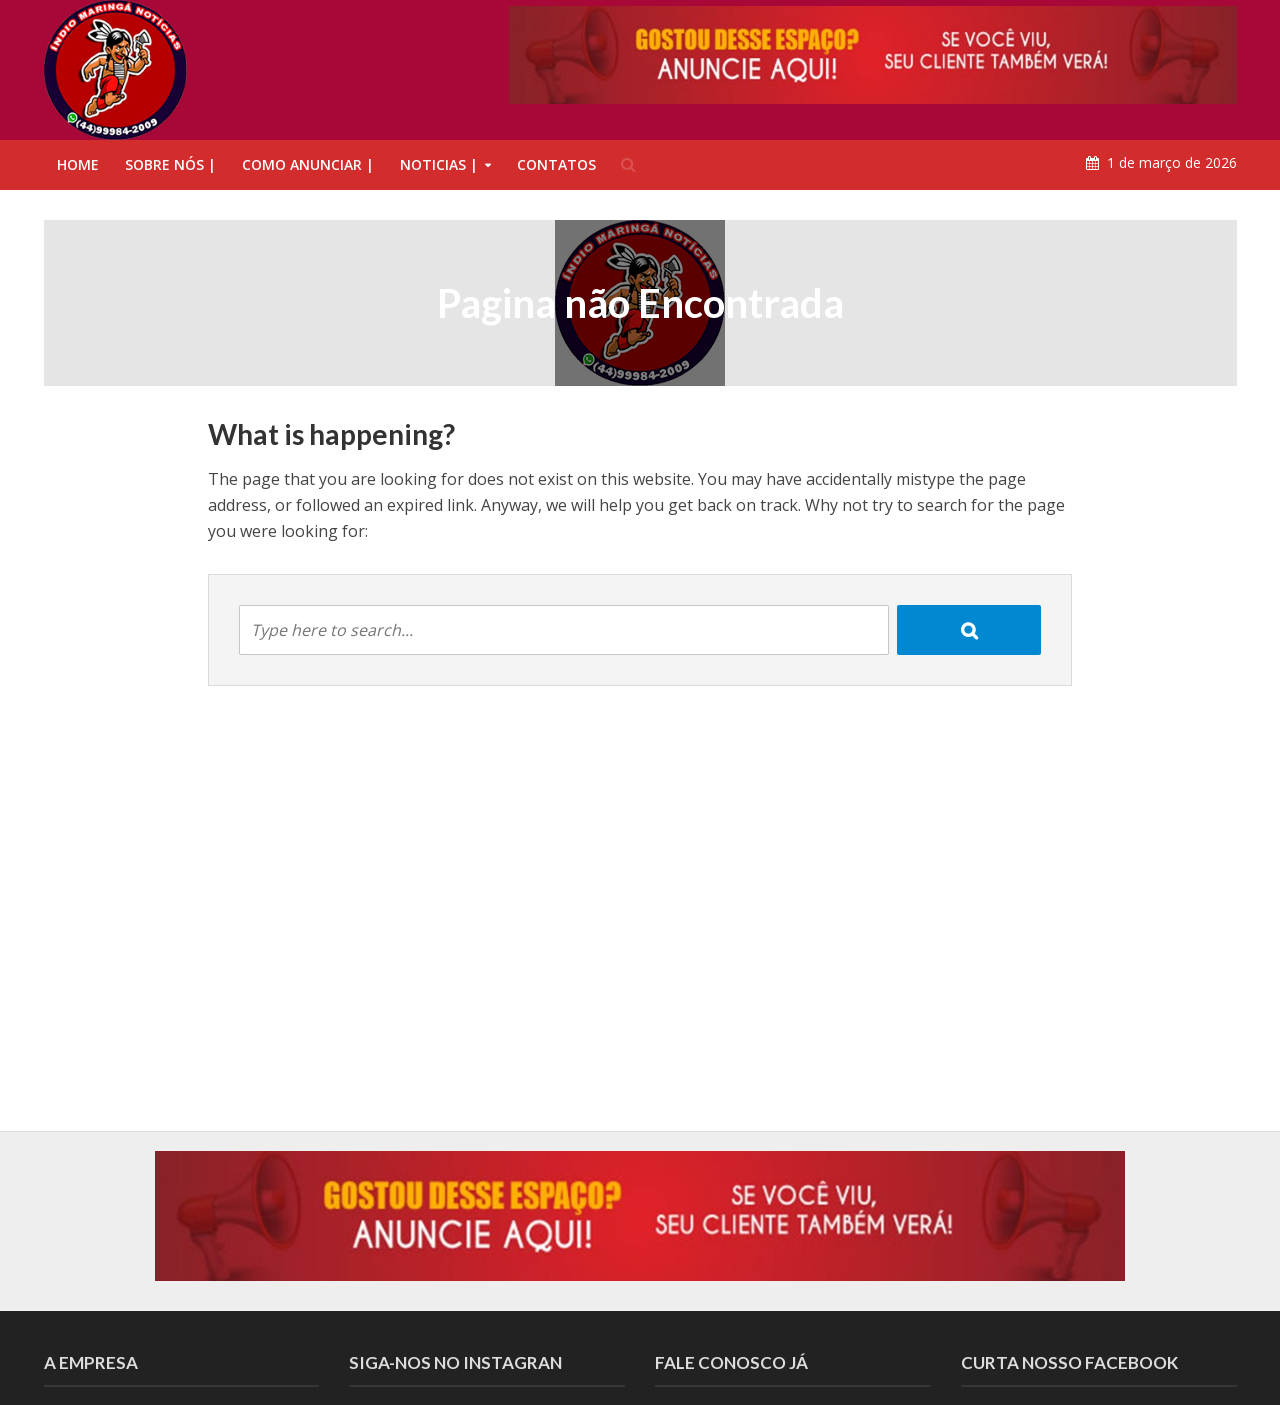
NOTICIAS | (439, 164)
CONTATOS (556, 164)
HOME (78, 164)
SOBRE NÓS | (170, 164)
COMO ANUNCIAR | (308, 164)
